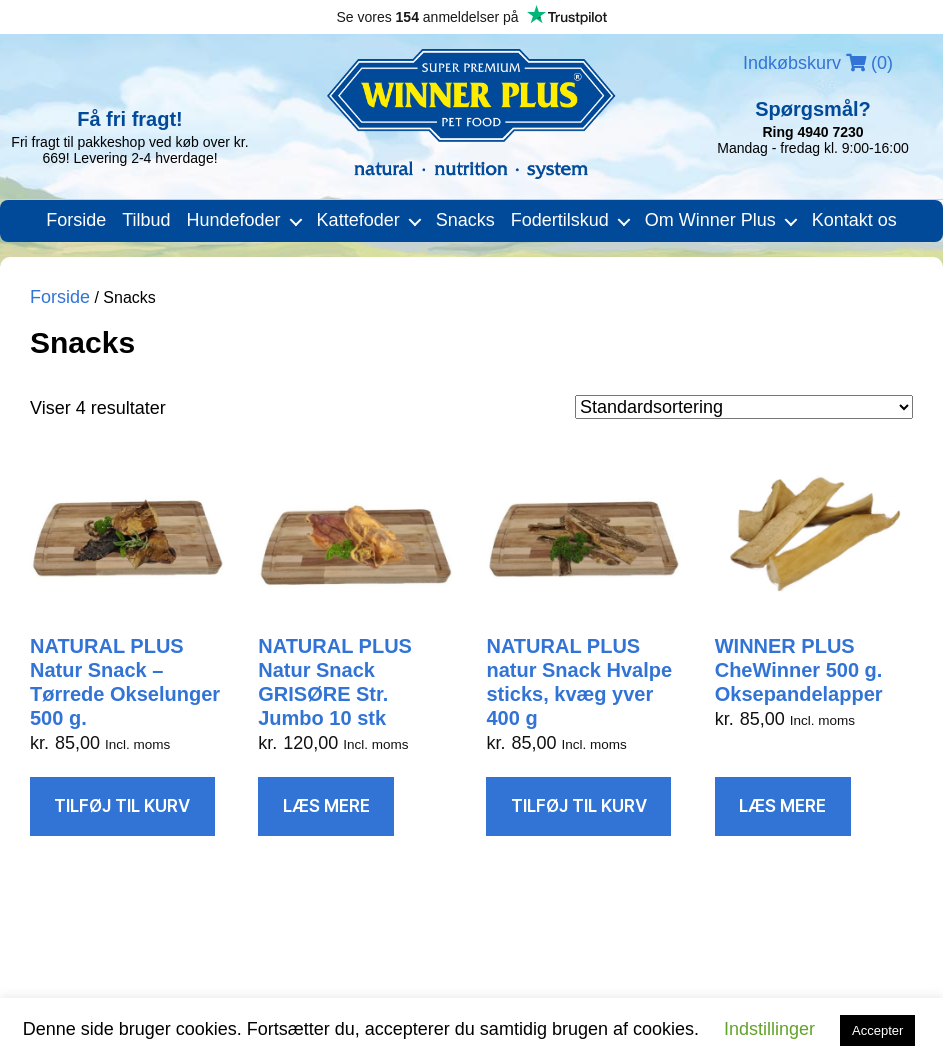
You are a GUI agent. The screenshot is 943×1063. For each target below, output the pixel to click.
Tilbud (146, 220)
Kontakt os (854, 220)
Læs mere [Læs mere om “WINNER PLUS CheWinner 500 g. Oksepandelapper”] (782, 806)
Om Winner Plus (710, 220)
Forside (76, 220)
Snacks (465, 220)
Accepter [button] (877, 1030)
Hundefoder (234, 220)
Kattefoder (358, 220)
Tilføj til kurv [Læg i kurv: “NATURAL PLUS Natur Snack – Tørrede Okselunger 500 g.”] (122, 806)
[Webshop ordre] (744, 407)
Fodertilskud (560, 220)
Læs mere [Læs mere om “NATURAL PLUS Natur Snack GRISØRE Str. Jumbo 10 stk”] (326, 806)
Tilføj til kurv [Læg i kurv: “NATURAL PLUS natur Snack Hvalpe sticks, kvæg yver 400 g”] (579, 806)
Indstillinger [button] (769, 1029)
